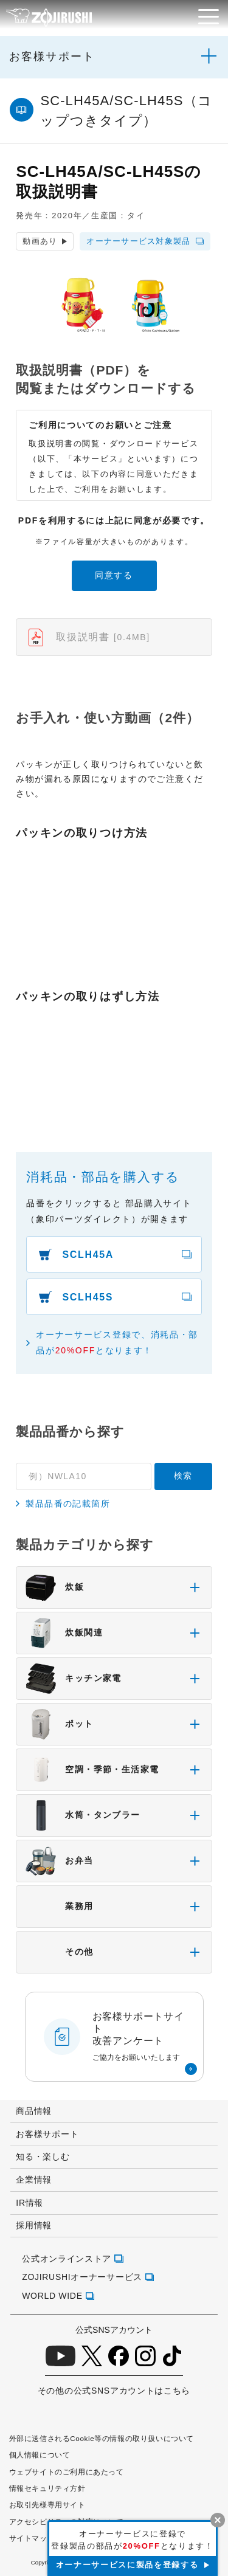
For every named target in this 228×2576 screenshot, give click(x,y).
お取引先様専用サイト (47, 2505)
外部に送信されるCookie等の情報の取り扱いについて (101, 2438)
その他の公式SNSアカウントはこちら (114, 2390)
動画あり (39, 241)
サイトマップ (32, 2538)
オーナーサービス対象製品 (139, 241)
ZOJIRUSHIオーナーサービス (82, 2277)
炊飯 (55, 1587)
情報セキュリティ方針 (47, 2488)
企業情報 (34, 2179)
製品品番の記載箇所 (68, 1503)
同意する (114, 575)
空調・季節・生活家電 (92, 1770)
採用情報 (34, 2225)
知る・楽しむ (42, 2156)
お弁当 (59, 1861)
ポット (59, 1724)
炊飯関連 (64, 1633)
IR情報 (29, 2203)
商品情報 (34, 2111)
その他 (59, 1952)
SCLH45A (88, 1254)
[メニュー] (208, 16)
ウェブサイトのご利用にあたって (66, 2472)
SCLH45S (87, 1297)
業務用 (59, 1906)
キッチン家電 (73, 1678)
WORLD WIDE (52, 2296)
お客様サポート (52, 56)
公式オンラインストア (66, 2258)
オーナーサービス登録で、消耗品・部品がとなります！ (117, 1342)
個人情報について (40, 2455)
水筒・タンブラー (83, 1815)
